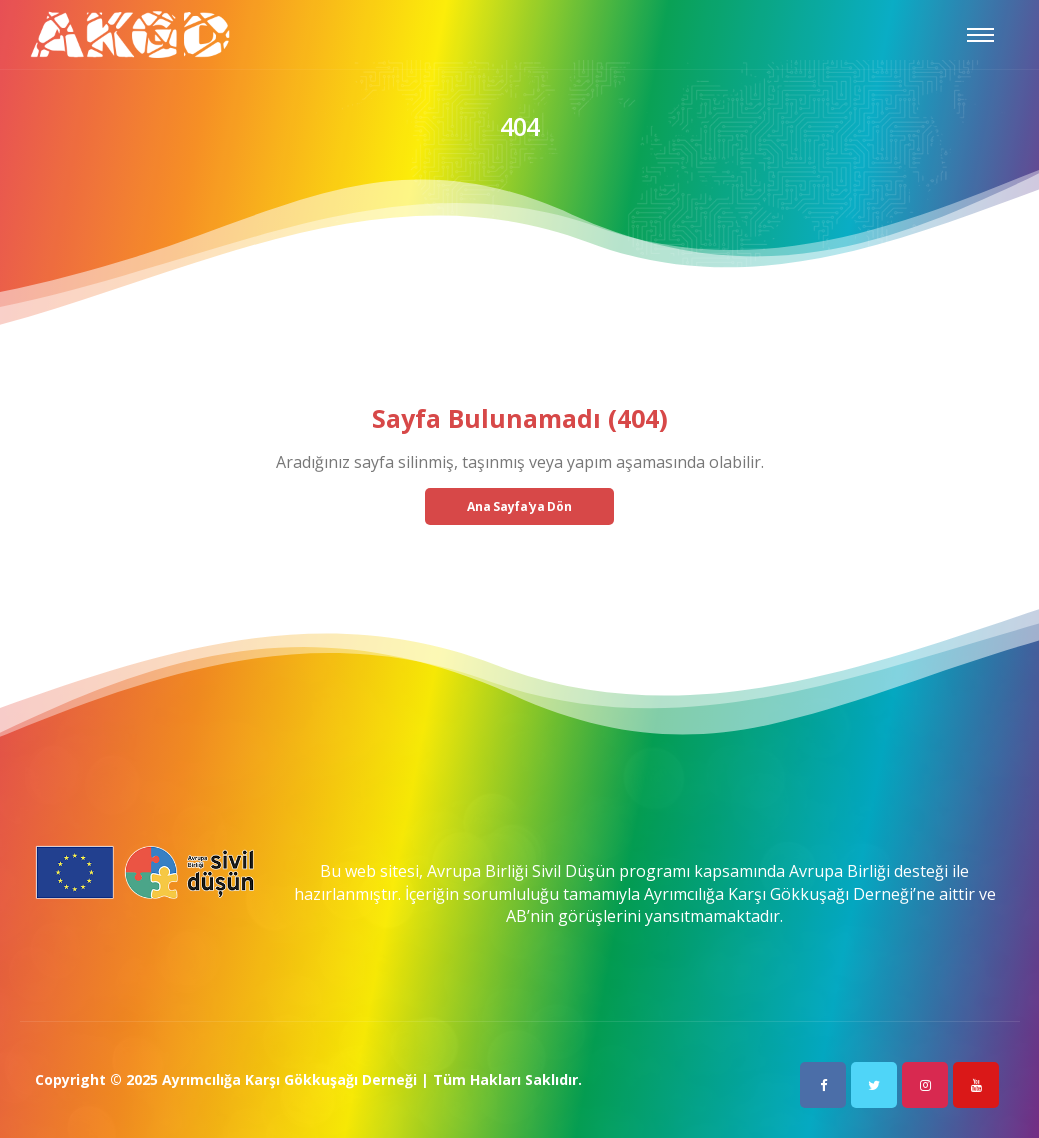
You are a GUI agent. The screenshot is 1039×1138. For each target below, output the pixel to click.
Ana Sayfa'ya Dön (519, 506)
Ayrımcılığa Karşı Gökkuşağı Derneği (289, 1079)
